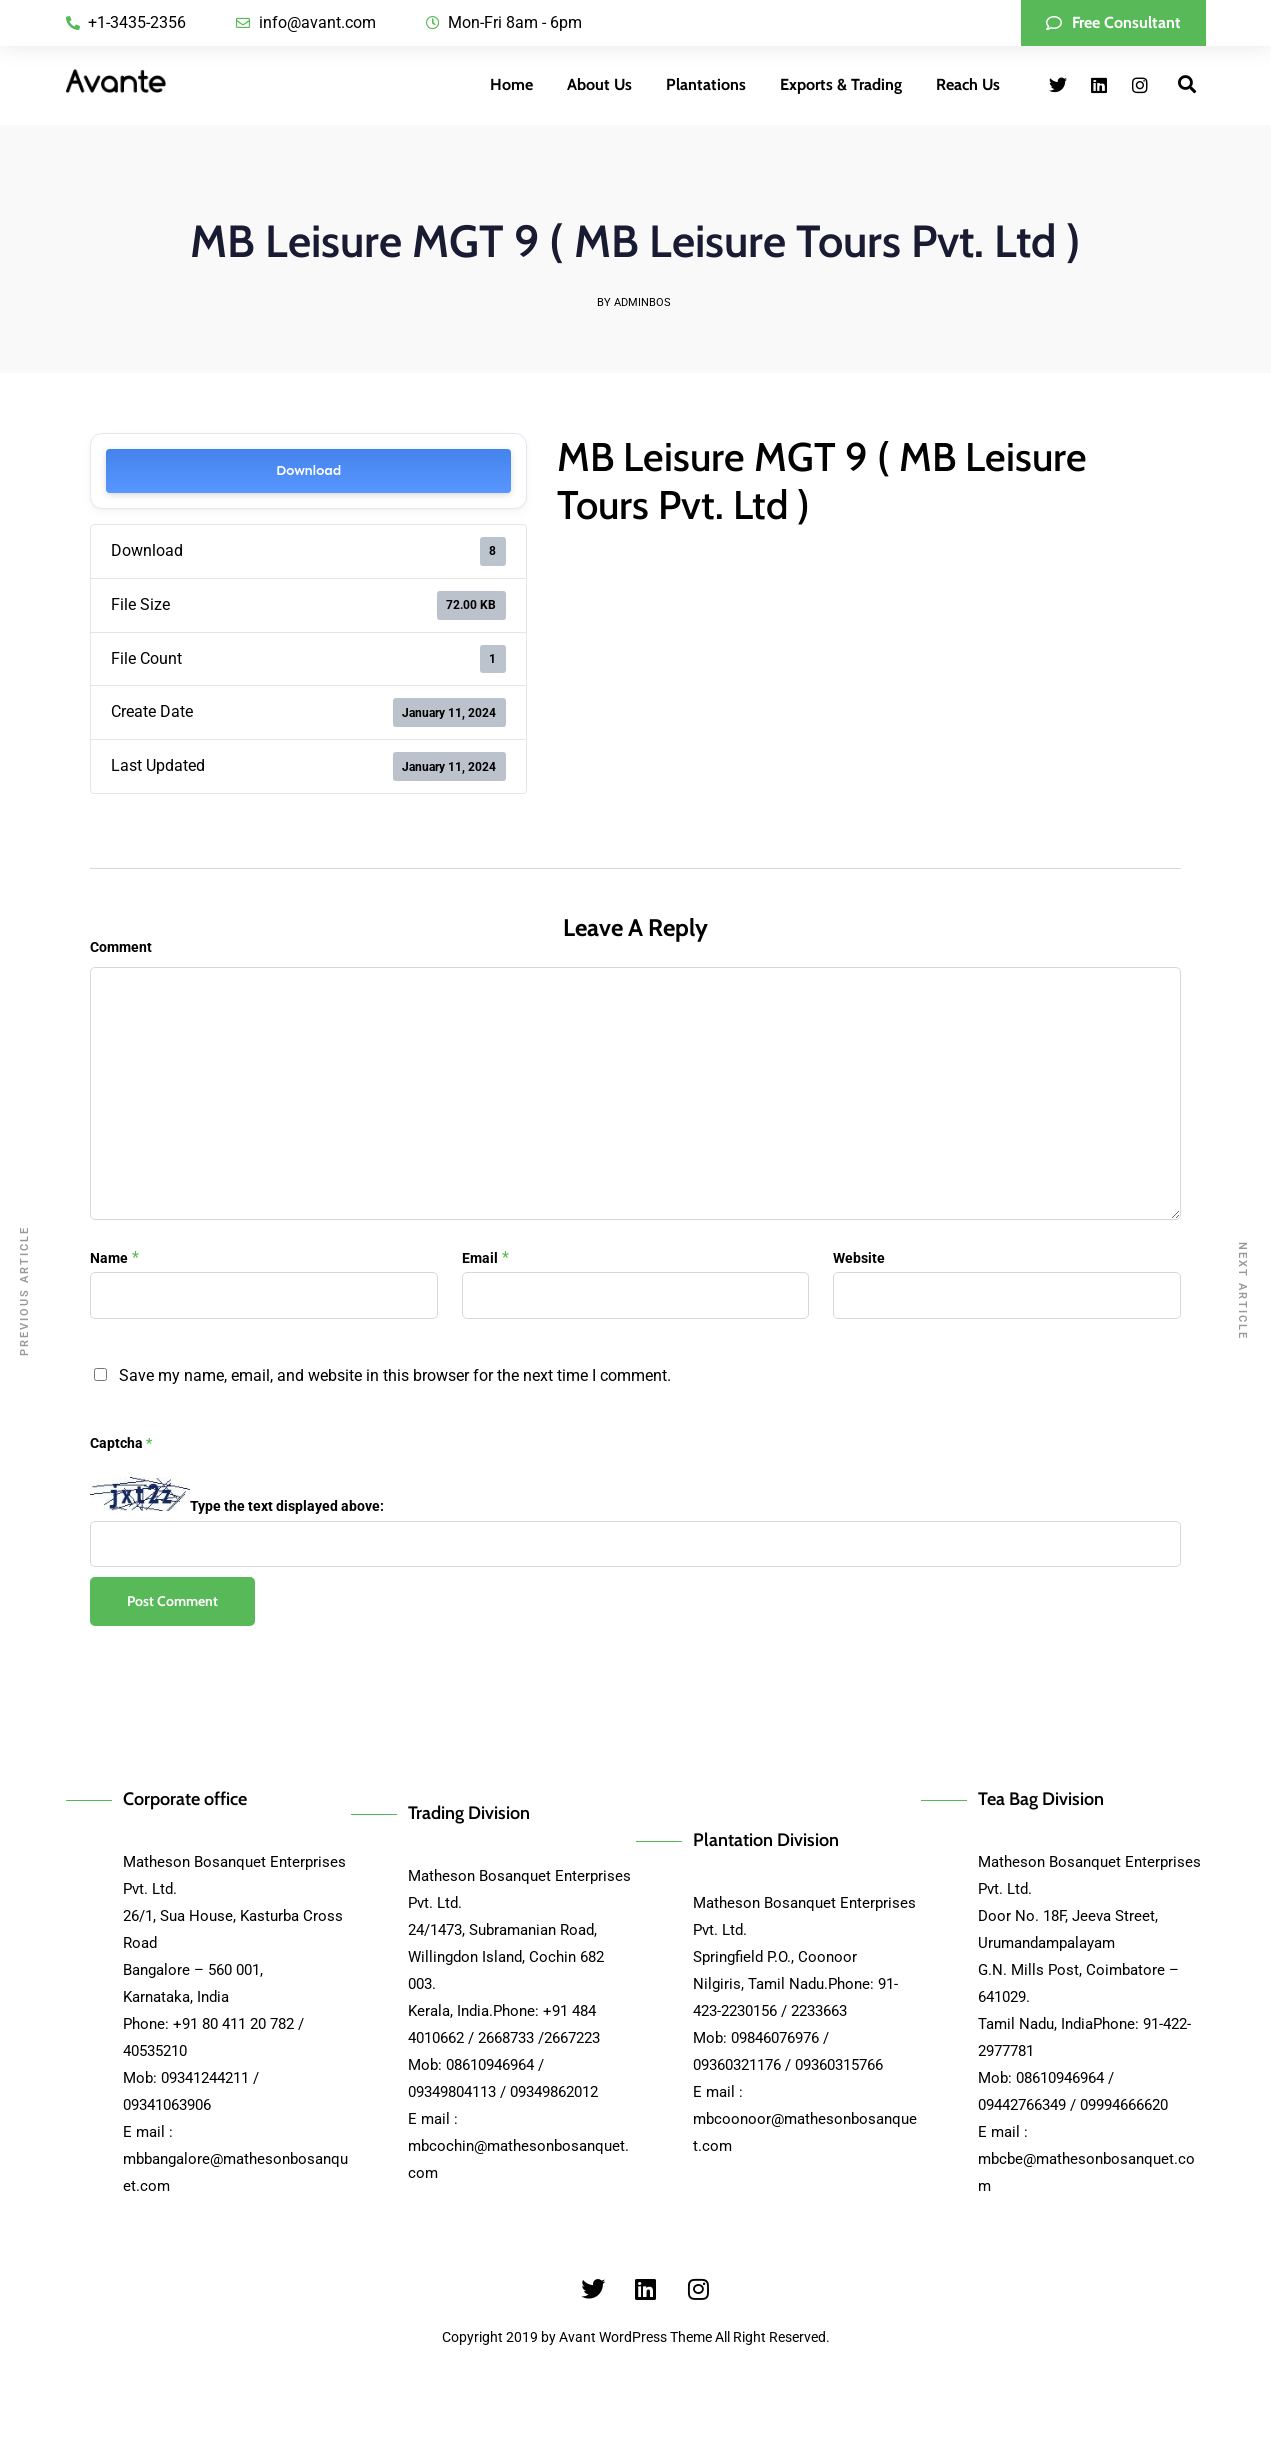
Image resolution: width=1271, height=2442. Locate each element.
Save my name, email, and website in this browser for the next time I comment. (395, 1375)
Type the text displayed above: (287, 1506)
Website (859, 1258)
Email (480, 1258)
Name (109, 1258)
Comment (121, 947)
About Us (599, 84)
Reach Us (968, 84)
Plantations (706, 84)
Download (308, 470)
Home (511, 84)
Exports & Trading (841, 84)
